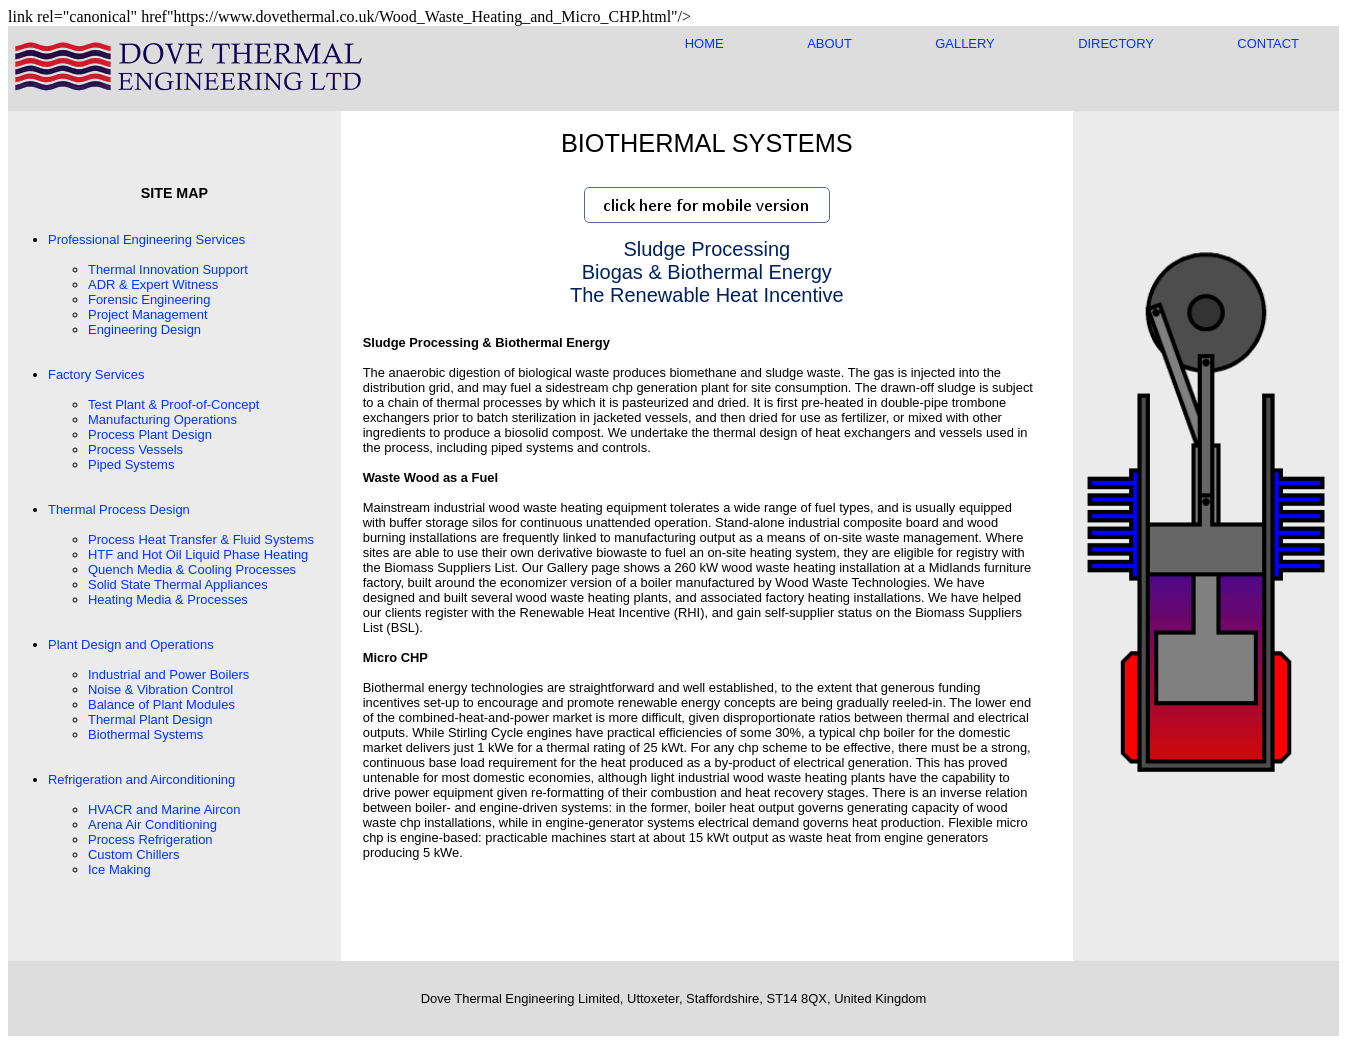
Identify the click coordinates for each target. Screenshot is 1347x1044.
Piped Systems (131, 464)
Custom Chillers (133, 854)
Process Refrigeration (150, 839)
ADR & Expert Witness (153, 284)
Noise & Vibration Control (160, 689)
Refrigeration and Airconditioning (141, 779)
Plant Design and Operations (131, 644)
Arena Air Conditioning (152, 824)
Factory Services (96, 374)
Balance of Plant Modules (161, 704)
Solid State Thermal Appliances (178, 584)
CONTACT (1268, 43)
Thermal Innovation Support (168, 269)
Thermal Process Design (119, 509)
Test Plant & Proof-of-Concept (173, 404)
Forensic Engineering (149, 299)
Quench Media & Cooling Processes (192, 569)
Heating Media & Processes (168, 599)
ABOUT (829, 43)
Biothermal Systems (145, 734)
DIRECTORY (1116, 43)
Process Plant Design (150, 434)
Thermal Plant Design (150, 719)
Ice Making (119, 869)
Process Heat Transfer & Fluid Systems (201, 539)
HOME (704, 43)
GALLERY (964, 43)
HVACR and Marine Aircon (164, 809)
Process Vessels (135, 449)
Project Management (148, 314)
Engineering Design (144, 329)
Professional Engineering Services (146, 239)
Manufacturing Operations (162, 419)
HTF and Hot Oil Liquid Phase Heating (198, 554)
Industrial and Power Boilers (168, 674)
